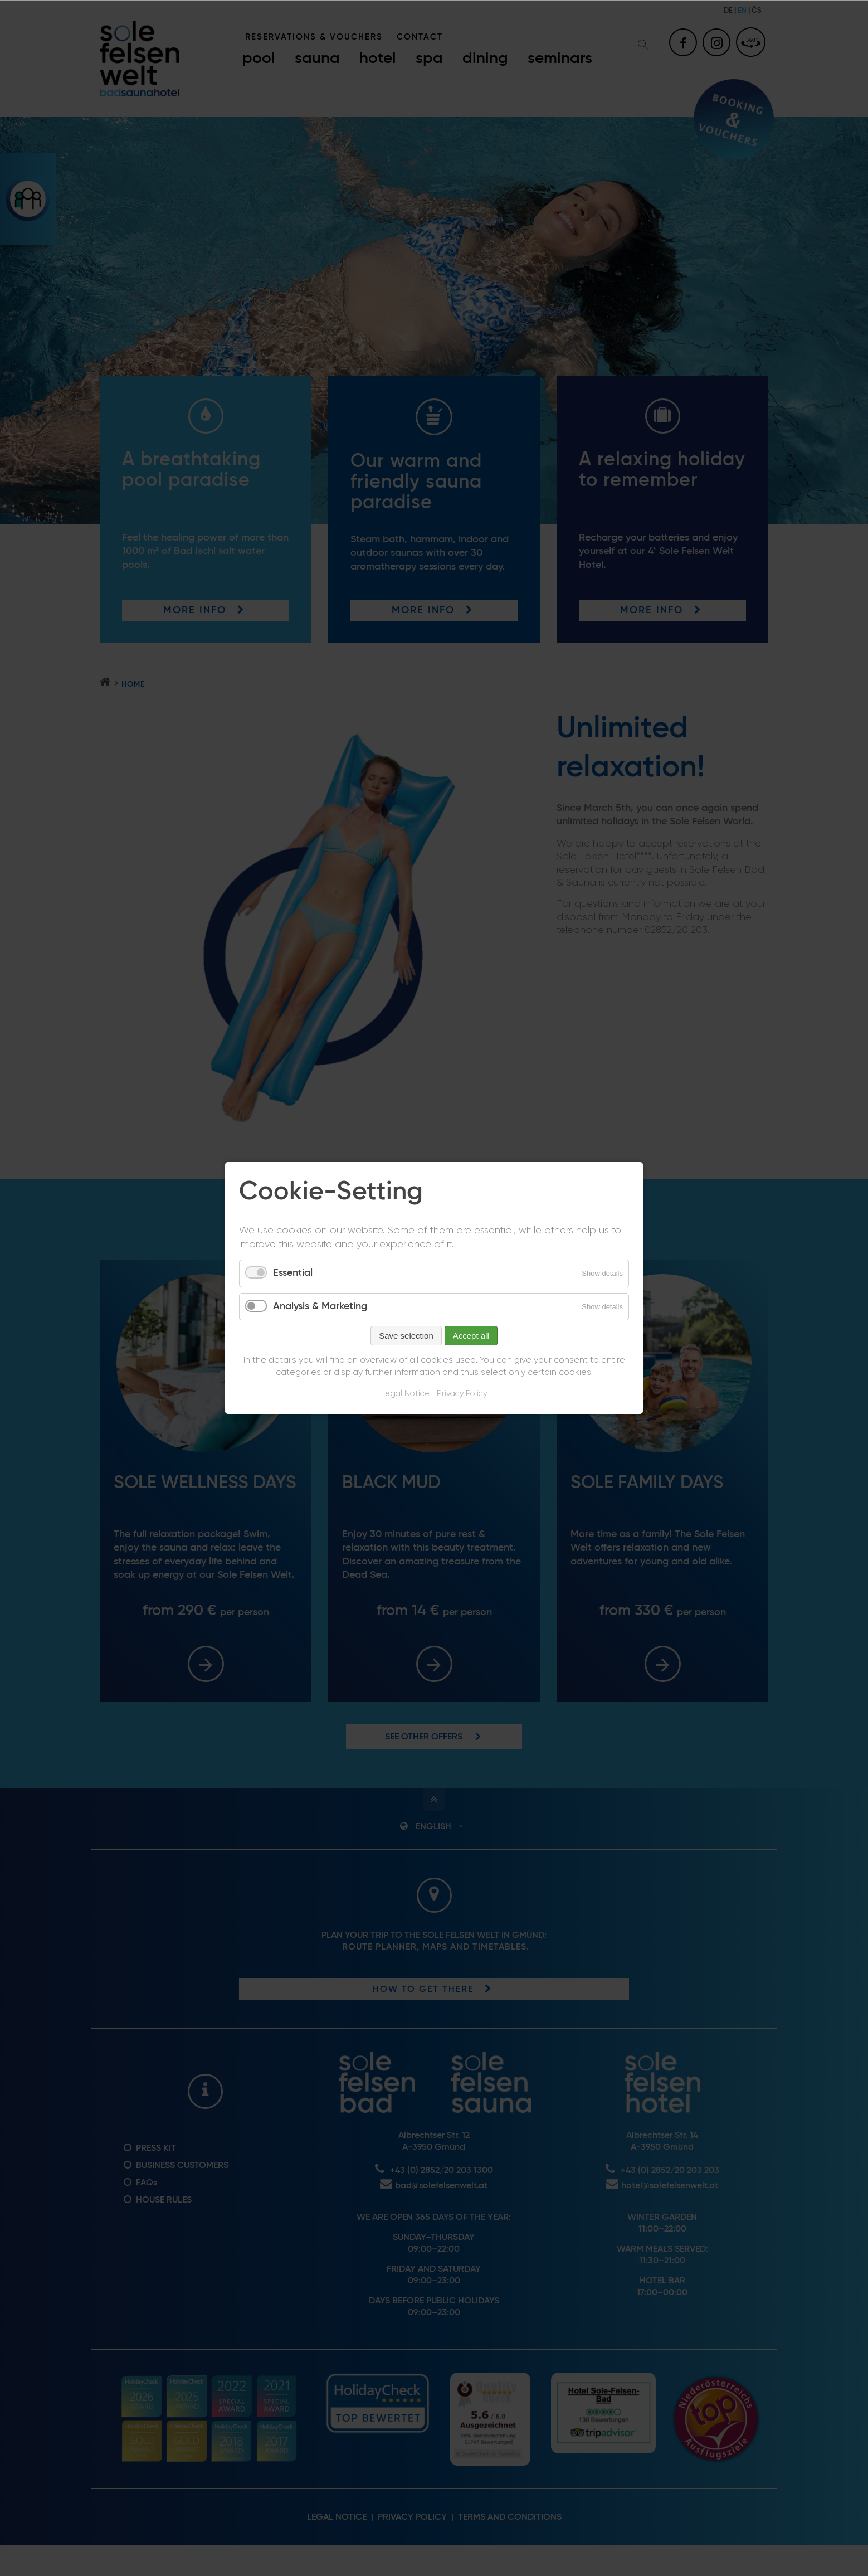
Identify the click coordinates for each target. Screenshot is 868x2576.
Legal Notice (405, 1394)
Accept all (471, 1335)
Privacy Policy (462, 1394)
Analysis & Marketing (320, 1306)
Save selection (406, 1335)
